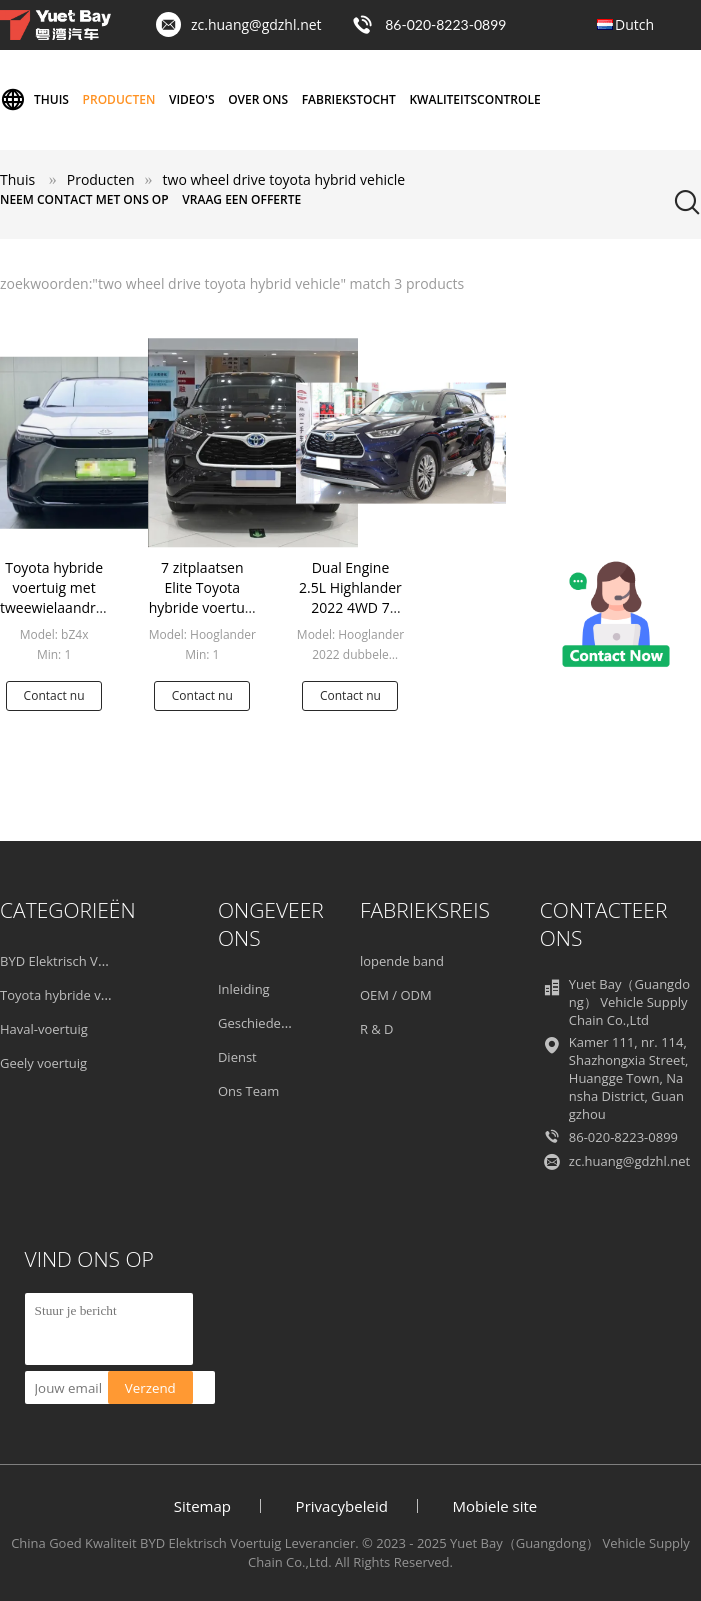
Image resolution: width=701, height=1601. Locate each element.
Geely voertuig (43, 1063)
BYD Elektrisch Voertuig (70, 961)
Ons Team (248, 1091)
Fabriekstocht (349, 99)
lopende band (402, 961)
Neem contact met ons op (84, 199)
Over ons (258, 99)
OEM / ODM (396, 995)
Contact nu (54, 695)
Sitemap (202, 1506)
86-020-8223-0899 (445, 24)
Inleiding (244, 989)
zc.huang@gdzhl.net (256, 24)
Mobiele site (495, 1506)
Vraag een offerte (241, 199)
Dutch (634, 24)
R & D (377, 1029)
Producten (119, 99)
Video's (192, 99)
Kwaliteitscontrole (474, 99)
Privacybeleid (342, 1506)
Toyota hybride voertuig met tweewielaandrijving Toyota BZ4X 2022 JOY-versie (65, 607)
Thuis (34, 100)
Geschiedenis (258, 1023)
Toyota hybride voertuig (72, 995)
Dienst (237, 1057)
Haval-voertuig (44, 1029)
